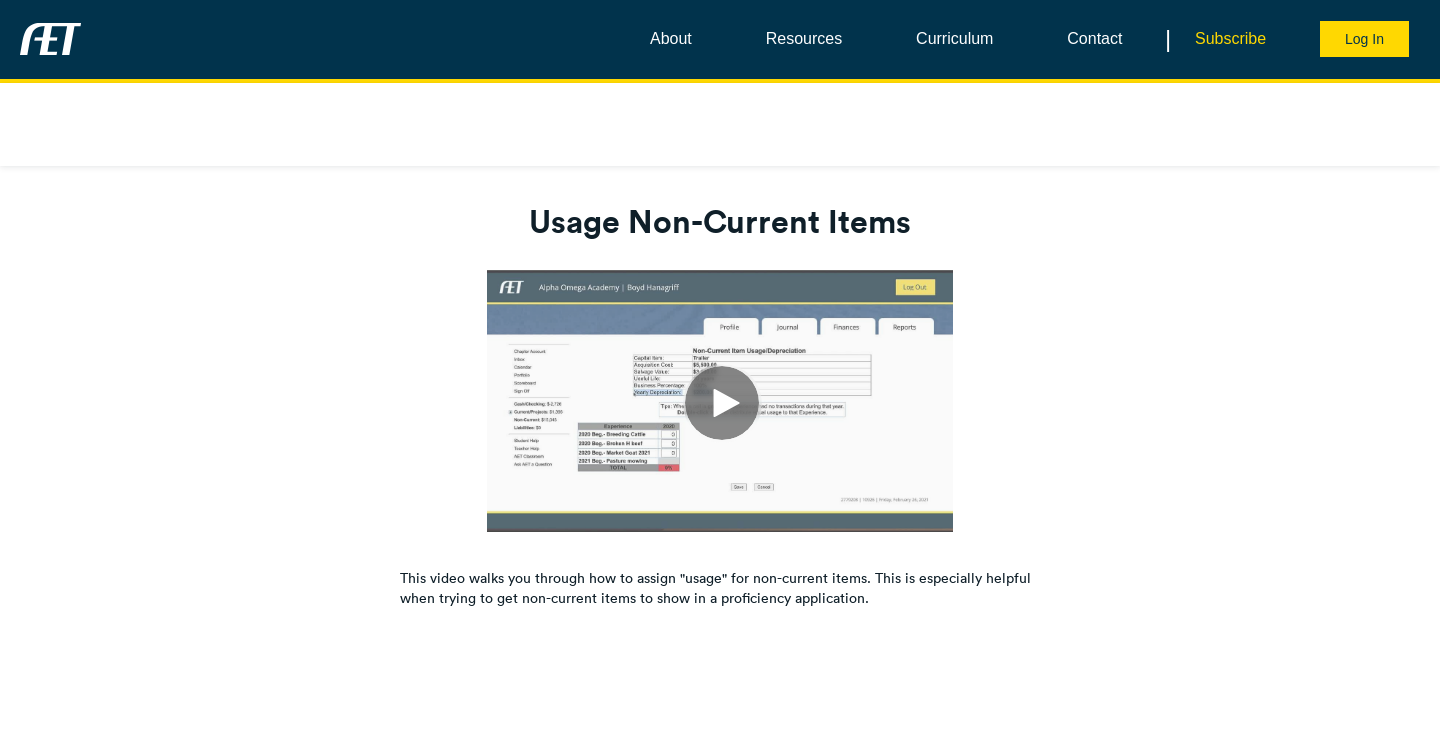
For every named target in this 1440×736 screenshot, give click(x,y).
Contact (1094, 38)
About (671, 38)
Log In (1364, 39)
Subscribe (1230, 38)
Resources (804, 38)
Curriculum (954, 38)
